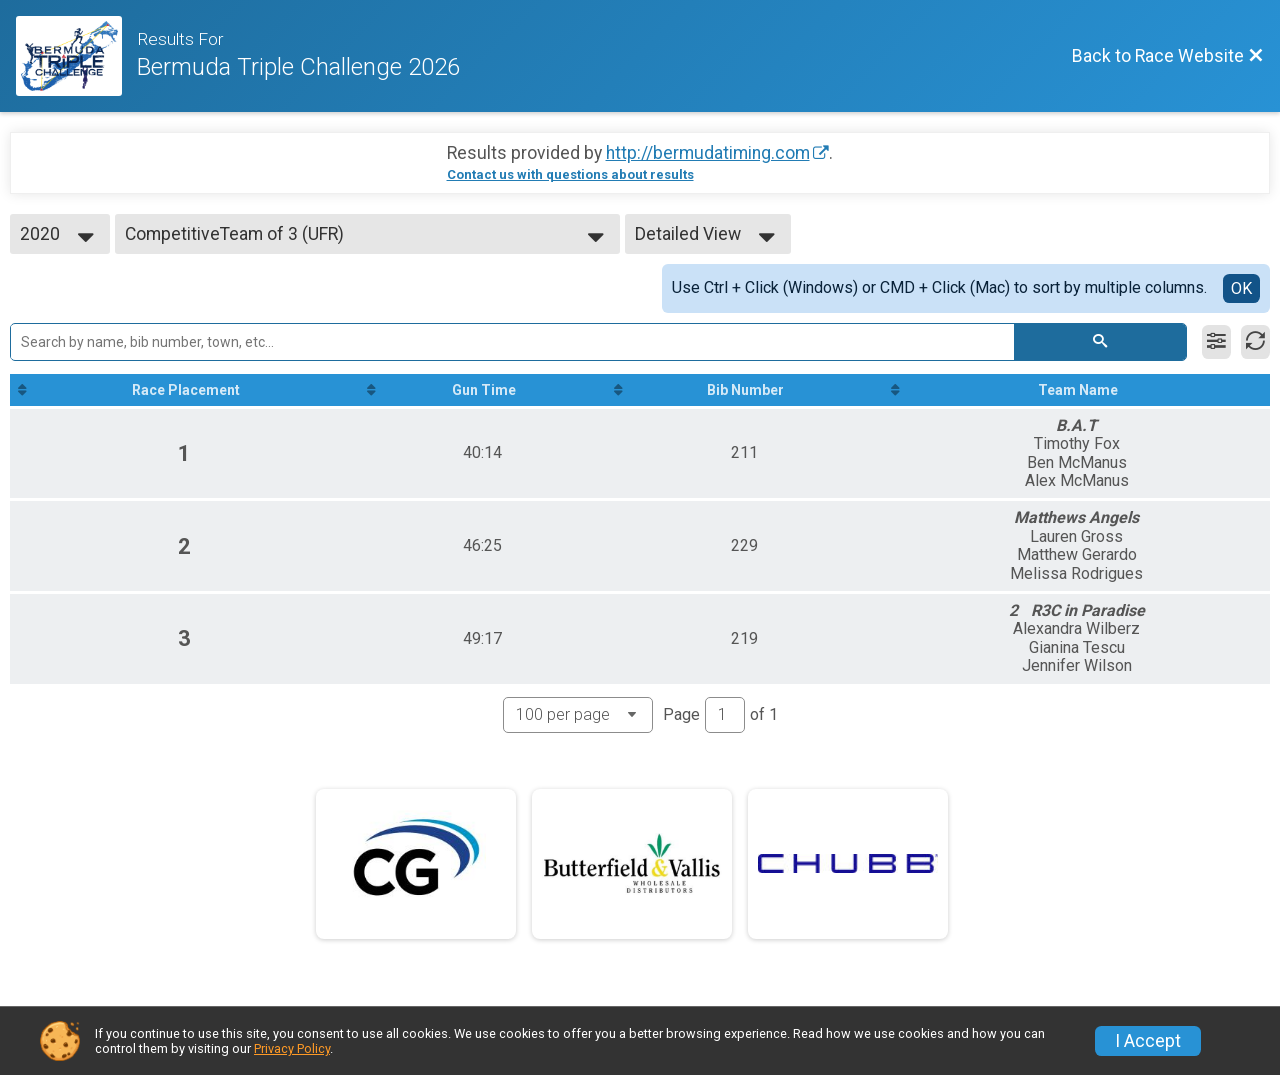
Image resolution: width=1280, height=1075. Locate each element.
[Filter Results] (1216, 342)
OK (1241, 288)
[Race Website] (76, 56)
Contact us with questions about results (570, 174)
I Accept (1148, 1041)
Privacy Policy (292, 1048)
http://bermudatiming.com (708, 153)
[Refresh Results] (1255, 342)
